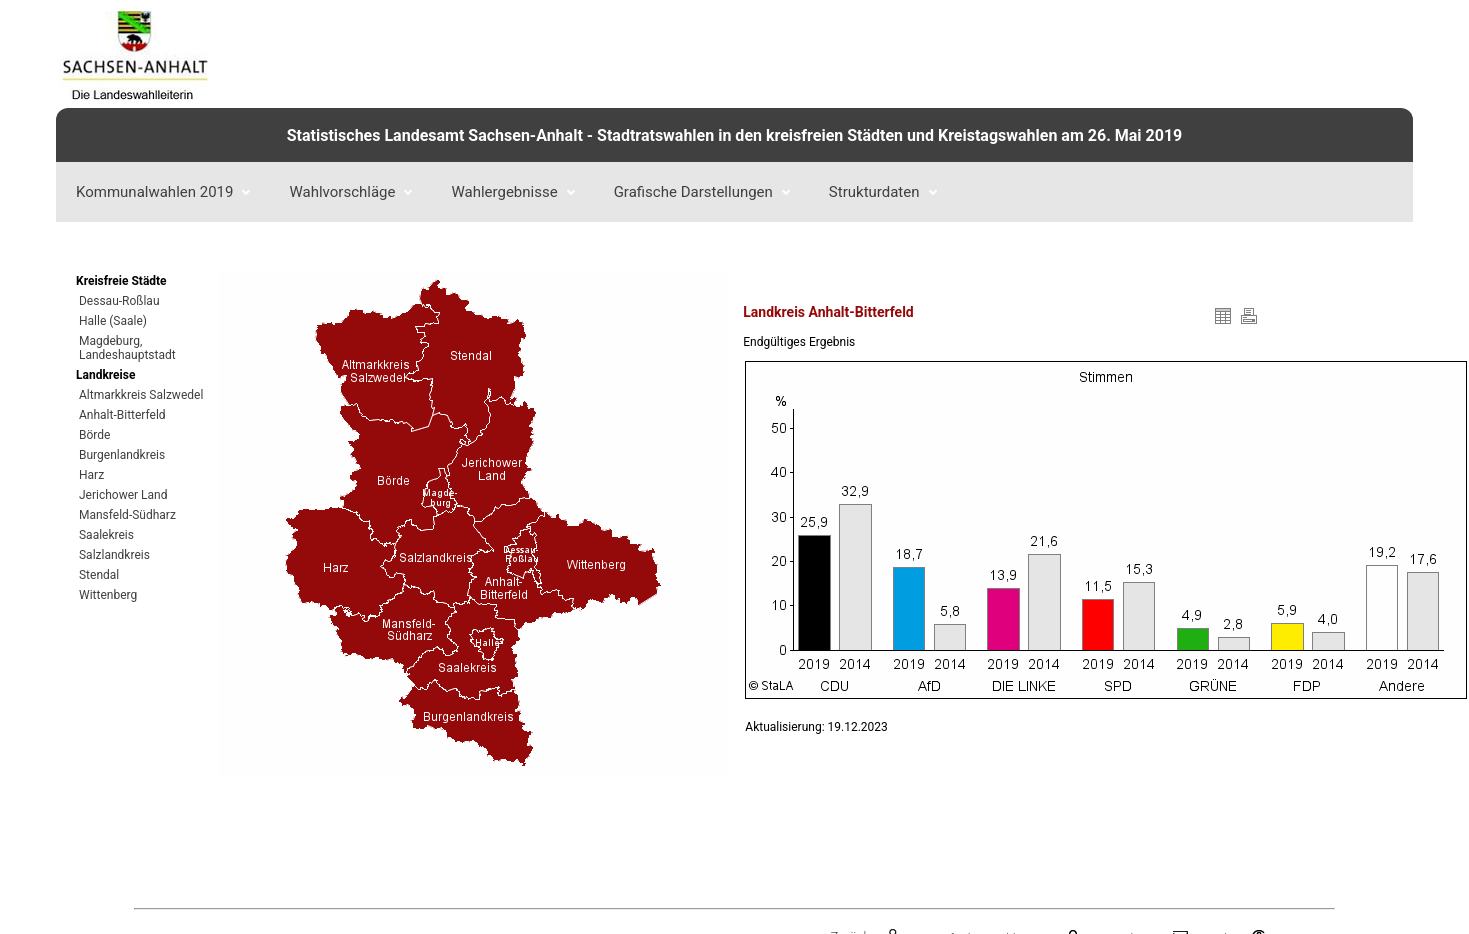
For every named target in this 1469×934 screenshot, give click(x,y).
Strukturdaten (883, 192)
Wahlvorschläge (350, 192)
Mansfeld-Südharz (127, 515)
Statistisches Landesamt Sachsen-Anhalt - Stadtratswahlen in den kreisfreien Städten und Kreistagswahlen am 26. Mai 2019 (735, 135)
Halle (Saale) (113, 321)
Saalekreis (106, 535)
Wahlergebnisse (512, 192)
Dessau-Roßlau (119, 301)
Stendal (99, 575)
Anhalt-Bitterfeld (122, 415)
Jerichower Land (123, 495)
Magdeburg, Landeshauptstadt (126, 348)
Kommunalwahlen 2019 (163, 192)
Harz (91, 475)
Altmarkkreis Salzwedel (141, 395)
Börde (94, 435)
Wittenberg (108, 595)
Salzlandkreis (114, 555)
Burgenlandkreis (122, 455)
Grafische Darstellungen (702, 192)
